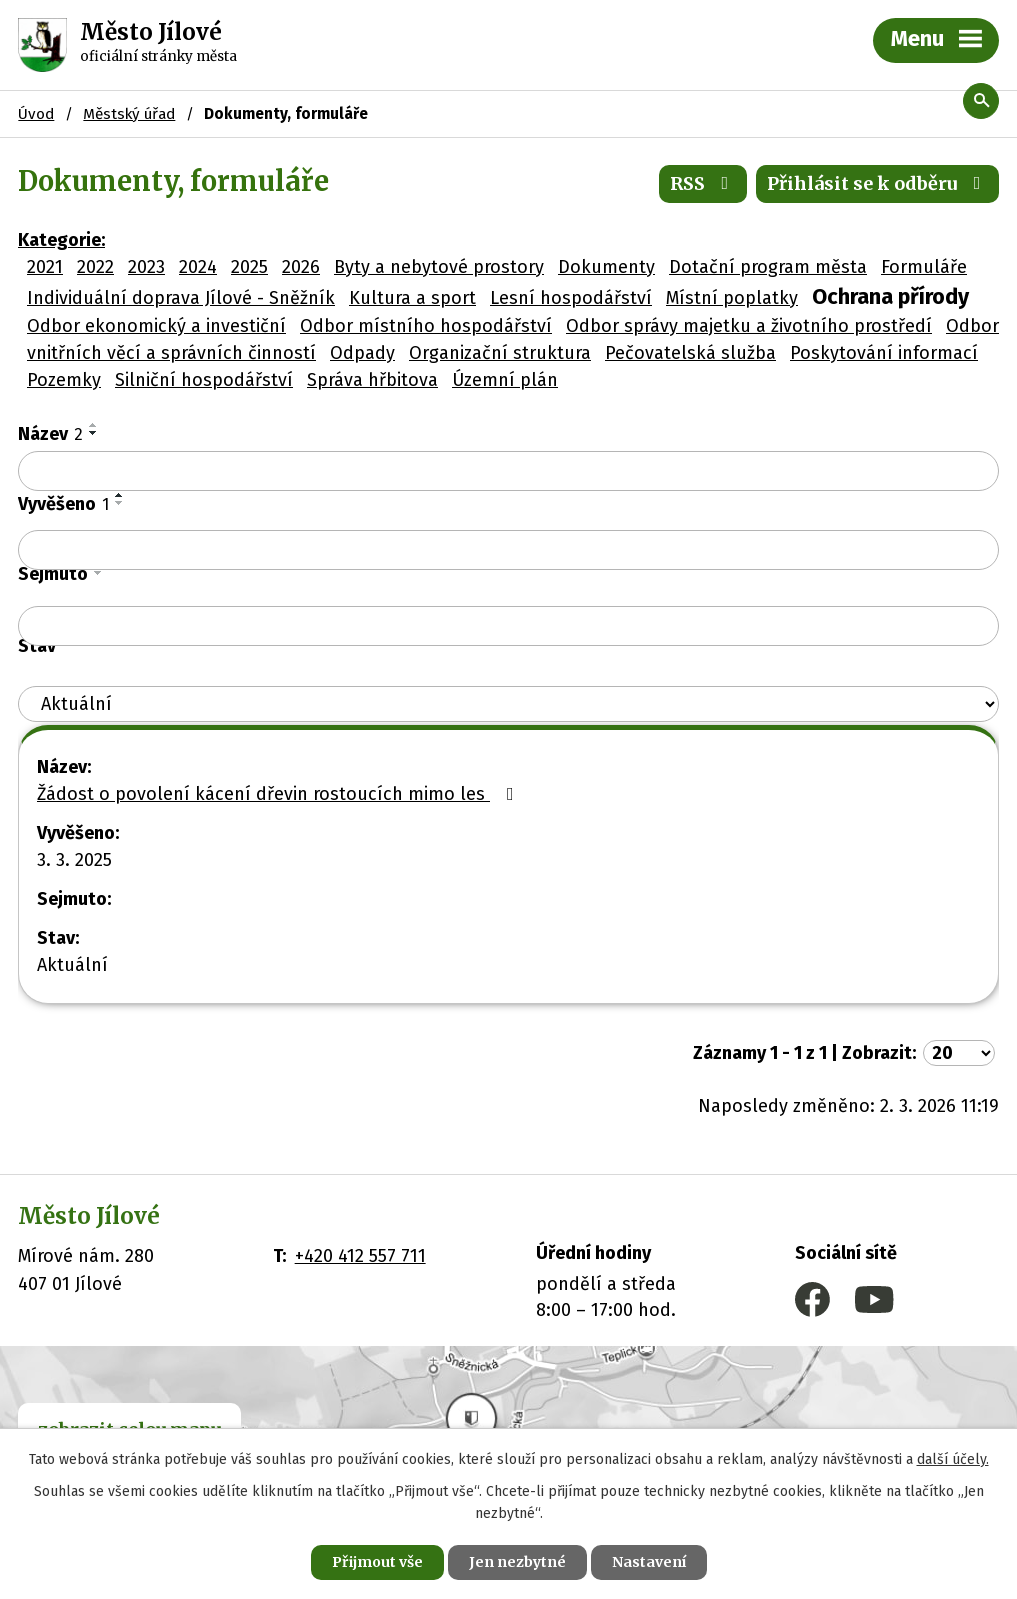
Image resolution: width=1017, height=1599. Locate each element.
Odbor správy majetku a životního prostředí (749, 326)
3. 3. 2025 (74, 860)
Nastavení (649, 1562)
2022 (95, 267)
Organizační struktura (500, 353)
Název (50, 434)
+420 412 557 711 (360, 1256)
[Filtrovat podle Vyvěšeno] (508, 550)
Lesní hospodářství (571, 298)
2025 (249, 267)
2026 (301, 267)
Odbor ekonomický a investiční (156, 326)
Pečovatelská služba (690, 353)
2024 (198, 267)
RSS (703, 183)
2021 (45, 267)
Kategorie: (61, 240)
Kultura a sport (412, 298)
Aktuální (72, 965)
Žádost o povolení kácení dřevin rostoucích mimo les (279, 794)
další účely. (953, 1459)
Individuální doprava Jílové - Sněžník (181, 298)
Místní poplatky (732, 298)
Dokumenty (606, 267)
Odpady (362, 353)
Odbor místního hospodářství (426, 326)
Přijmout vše (377, 1562)
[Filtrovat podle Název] (508, 471)
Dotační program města (768, 267)
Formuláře (924, 267)
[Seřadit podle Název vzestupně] (94, 425)
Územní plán (505, 380)
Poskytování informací (884, 353)
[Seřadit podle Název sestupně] (94, 433)
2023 (146, 267)
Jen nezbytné (517, 1562)
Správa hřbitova (372, 380)
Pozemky (64, 380)
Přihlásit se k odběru (878, 183)
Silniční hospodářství (204, 380)
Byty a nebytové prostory (439, 267)
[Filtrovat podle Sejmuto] (508, 626)
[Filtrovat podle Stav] (508, 704)
